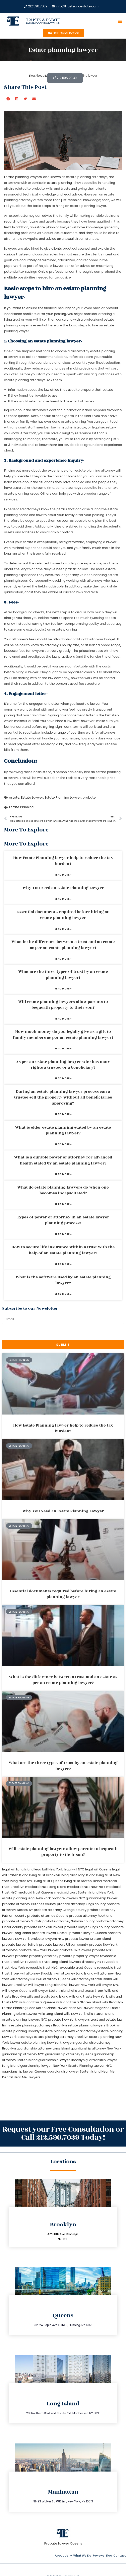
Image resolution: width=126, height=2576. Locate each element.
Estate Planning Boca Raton (24, 2008)
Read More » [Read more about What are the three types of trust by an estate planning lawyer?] (63, 988)
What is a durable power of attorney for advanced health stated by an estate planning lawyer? (63, 1160)
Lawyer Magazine (96, 2008)
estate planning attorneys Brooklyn (39, 2025)
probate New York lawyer (38, 1950)
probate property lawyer (79, 1956)
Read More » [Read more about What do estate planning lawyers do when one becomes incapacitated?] (63, 1204)
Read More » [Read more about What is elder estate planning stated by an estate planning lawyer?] (63, 1144)
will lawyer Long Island (45, 1985)
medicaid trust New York (86, 1886)
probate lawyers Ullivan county (63, 1944)
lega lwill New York (48, 1869)
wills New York (75, 2013)
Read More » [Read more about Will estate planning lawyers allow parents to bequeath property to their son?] (63, 1018)
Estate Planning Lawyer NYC (90, 2065)
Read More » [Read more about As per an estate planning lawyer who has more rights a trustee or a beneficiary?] (63, 1078)
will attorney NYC (23, 1979)
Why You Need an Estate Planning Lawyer (63, 888)
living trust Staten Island (83, 1881)
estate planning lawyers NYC (24, 2019)
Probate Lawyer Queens (63, 2543)
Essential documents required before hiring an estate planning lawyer (63, 915)
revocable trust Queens (77, 1967)
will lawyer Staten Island (51, 1990)
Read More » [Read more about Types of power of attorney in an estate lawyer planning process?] (63, 1234)
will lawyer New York (79, 1985)
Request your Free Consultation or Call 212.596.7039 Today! (63, 2133)
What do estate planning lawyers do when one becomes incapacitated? (63, 1190)
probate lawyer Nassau (50, 1933)
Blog (109, 2556)
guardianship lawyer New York (43, 2065)
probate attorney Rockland (90, 1915)
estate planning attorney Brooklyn (61, 2036)
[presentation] (32, 1332)
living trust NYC (21, 1881)
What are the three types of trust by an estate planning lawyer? (63, 974)
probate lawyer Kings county (87, 1927)
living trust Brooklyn (44, 1875)
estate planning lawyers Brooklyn (94, 2025)
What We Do (82, 2556)
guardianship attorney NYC (23, 2054)
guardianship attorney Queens (69, 2054)
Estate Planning (21, 807)
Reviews (98, 2556)
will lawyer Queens (16, 1990)
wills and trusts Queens (37, 2002)
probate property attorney (36, 1956)
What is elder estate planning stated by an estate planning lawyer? (63, 1130)
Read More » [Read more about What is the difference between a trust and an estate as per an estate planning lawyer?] (63, 958)
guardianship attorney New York (96, 2048)
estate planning (59, 182)
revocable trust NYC (42, 1967)
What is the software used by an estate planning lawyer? (63, 1280)
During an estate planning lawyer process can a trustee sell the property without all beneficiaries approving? (63, 1097)
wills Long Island (50, 2013)
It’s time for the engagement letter (32, 703)
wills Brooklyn (112, 2002)
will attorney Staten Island (91, 1979)
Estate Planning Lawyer (63, 797)
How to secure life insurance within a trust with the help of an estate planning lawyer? (63, 1250)
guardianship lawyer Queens (24, 2071)
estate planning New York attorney (70, 2031)
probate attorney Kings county (81, 1904)
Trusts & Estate (43, 20)
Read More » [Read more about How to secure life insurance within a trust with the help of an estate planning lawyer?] (63, 1264)
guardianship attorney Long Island (43, 2048)
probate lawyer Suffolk (20, 1944)
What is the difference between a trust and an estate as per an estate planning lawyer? (63, 945)
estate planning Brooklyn (22, 2031)
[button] (120, 21)
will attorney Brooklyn (37, 1973)
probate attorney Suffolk (22, 1921)
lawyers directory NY (85, 1961)
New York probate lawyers (57, 1898)
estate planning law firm (43, 22)
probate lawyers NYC (47, 1938)
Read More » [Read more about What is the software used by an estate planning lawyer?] (63, 1294)
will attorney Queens (54, 1979)
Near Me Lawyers (26, 2077)
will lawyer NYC (107, 1985)
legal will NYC (74, 1869)
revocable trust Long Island (46, 1961)
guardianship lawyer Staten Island (74, 2071)
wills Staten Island (100, 2013)
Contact (119, 2556)
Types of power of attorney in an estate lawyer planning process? (63, 1220)
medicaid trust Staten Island (76, 1892)
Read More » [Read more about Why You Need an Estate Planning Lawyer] (63, 898)
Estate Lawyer (32, 797)
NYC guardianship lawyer (98, 1898)
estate (14, 797)
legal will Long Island (18, 1869)
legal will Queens (98, 1869)
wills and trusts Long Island (47, 1996)
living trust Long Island (78, 1875)
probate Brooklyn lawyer (43, 1927)
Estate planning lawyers (23, 177)
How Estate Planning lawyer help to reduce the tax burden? (63, 861)
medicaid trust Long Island (45, 1886)
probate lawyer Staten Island (88, 1938)
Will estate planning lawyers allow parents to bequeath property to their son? (63, 1005)
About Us (63, 2556)
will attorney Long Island (74, 1973)
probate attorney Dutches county (29, 1904)
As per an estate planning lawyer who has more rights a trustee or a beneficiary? (63, 1064)
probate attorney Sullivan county (68, 1921)
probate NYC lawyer (75, 1950)
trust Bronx (10, 1973)
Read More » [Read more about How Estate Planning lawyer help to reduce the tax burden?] (63, 874)
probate (89, 797)
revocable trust (109, 1967)
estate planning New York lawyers (48, 2042)
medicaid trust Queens (35, 1892)
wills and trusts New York (88, 1996)
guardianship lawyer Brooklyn (61, 2060)
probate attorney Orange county (60, 1910)
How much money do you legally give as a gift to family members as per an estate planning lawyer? (63, 1034)
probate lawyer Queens (88, 1933)
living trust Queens (48, 1881)
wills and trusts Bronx (87, 1990)
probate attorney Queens (47, 1915)
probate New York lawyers (69, 2019)
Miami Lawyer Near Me (64, 2008)
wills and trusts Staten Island (78, 2002)
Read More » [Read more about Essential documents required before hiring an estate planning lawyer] (63, 929)
